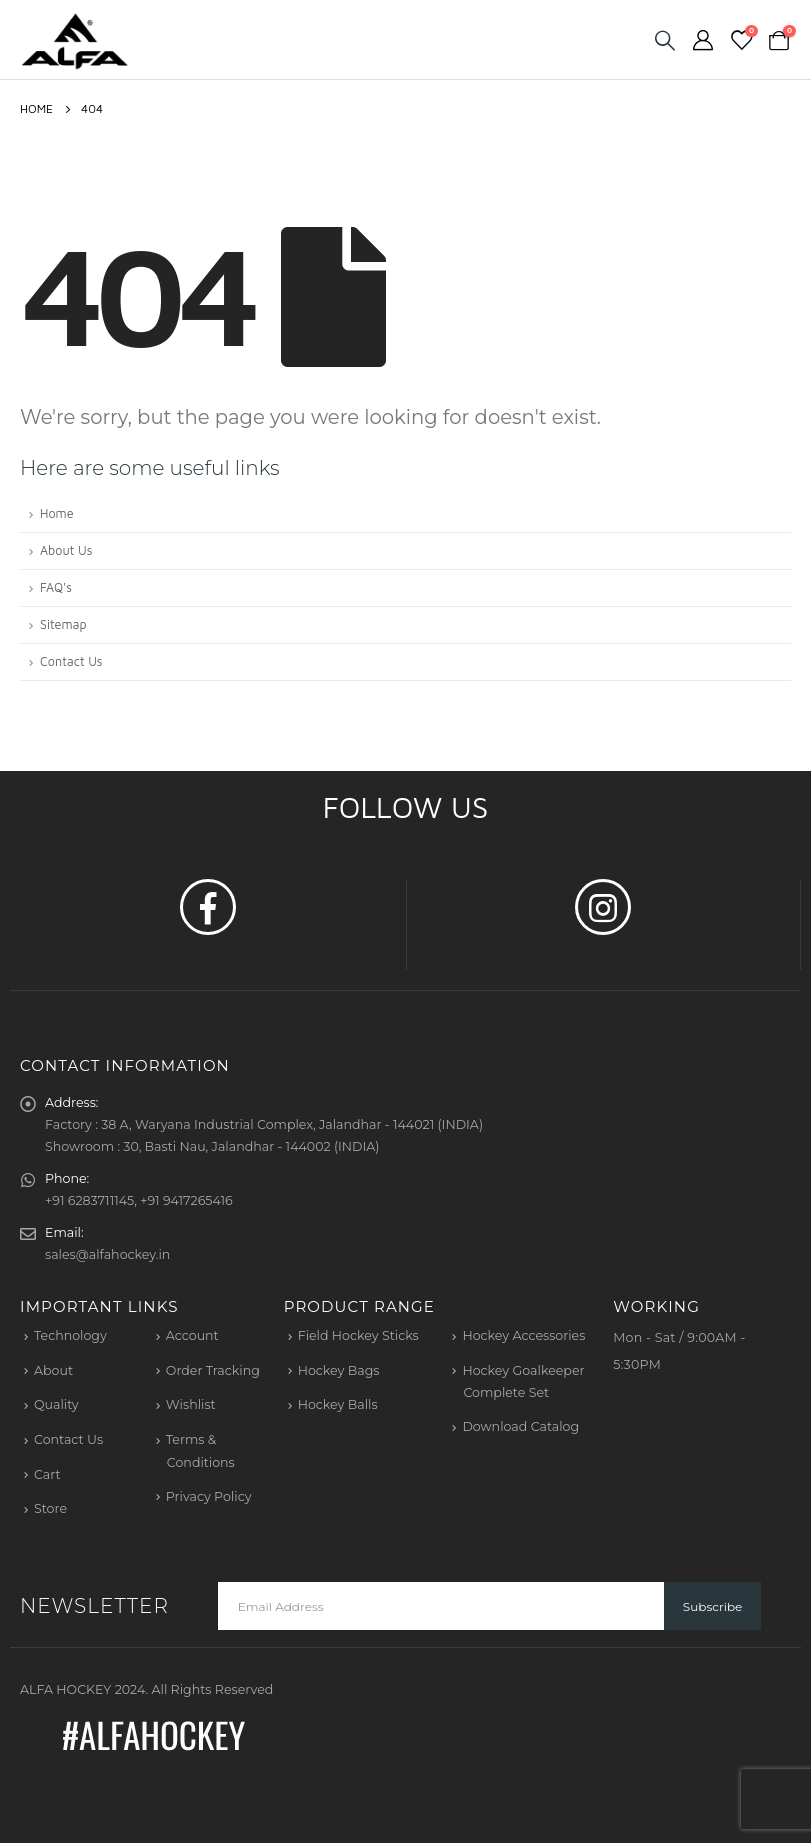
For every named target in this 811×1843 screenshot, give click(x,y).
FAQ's (56, 587)
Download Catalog (520, 1426)
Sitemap (63, 624)
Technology (70, 1335)
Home (57, 513)
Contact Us (71, 661)
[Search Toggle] (665, 40)
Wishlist (191, 1404)
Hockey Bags (339, 1370)
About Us (66, 550)
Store (50, 1508)
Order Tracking (213, 1370)
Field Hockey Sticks (358, 1335)
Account (192, 1335)
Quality (56, 1404)
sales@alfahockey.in (107, 1254)
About (53, 1370)
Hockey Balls (338, 1404)
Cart (47, 1474)
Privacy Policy (209, 1496)
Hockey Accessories (523, 1335)
